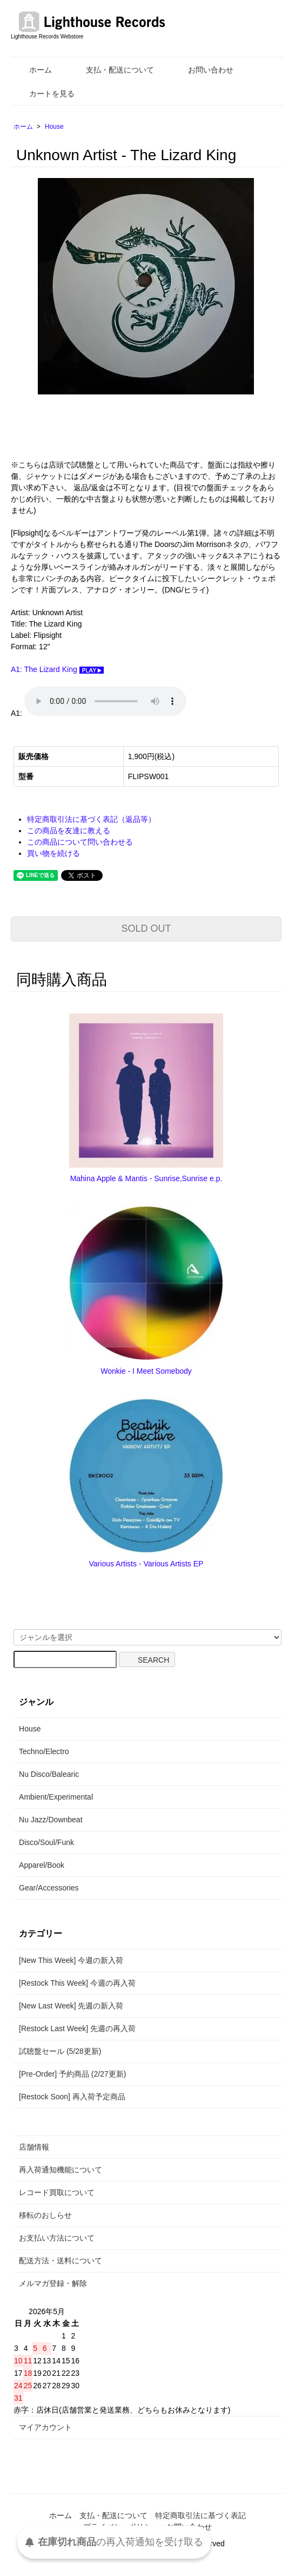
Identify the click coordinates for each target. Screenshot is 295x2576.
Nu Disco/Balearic (49, 1774)
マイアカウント (45, 2427)
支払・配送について (112, 69)
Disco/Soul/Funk (46, 1842)
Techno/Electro (44, 1751)
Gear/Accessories (48, 1887)
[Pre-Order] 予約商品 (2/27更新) (72, 2074)
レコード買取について (57, 2192)
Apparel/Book (41, 1865)
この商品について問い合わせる (80, 842)
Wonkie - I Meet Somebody (146, 1371)
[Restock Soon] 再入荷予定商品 (72, 2096)
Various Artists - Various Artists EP (146, 1563)
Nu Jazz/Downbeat (51, 1819)
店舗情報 (34, 2147)
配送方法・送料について (60, 2260)
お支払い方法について (57, 2238)
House (54, 126)
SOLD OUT (146, 928)
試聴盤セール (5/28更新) (60, 2051)
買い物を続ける (53, 853)
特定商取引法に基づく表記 (200, 2515)
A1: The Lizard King (57, 669)
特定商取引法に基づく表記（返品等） (91, 819)
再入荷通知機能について (60, 2169)
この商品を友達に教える (68, 830)
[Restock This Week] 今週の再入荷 (77, 1983)
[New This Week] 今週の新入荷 (71, 1960)
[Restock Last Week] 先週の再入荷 (77, 2028)
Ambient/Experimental (56, 1797)
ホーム (33, 69)
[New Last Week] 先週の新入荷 (71, 2005)
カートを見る (44, 93)
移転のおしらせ (45, 2215)
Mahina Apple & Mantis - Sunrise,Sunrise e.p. (146, 1178)
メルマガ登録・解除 (53, 2283)
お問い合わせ (202, 69)
